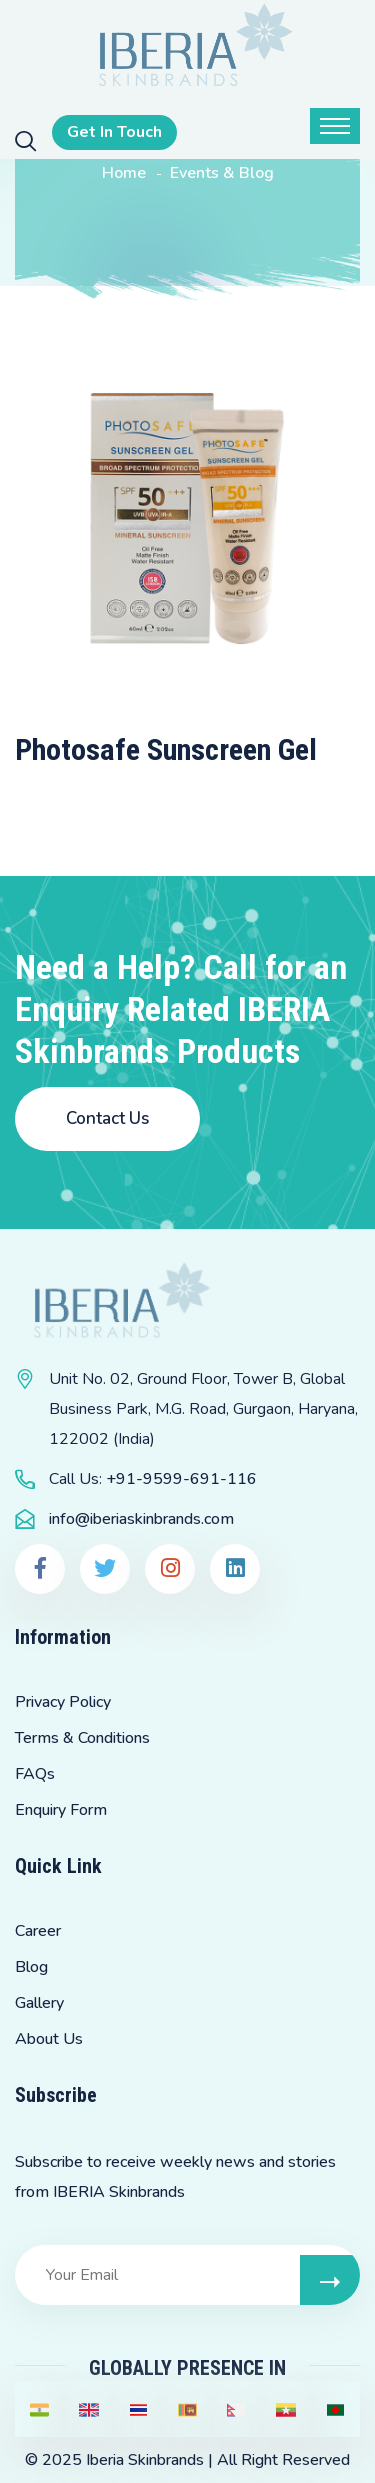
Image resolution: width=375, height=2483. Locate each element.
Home (124, 173)
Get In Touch (114, 132)
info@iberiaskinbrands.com (141, 1519)
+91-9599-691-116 (181, 1479)
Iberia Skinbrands (145, 2460)
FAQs (35, 1774)
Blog (31, 1967)
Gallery (39, 2003)
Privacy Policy (63, 1702)
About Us (49, 2039)
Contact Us (107, 1118)
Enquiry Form (61, 1810)
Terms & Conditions (82, 1738)
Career (38, 1931)
